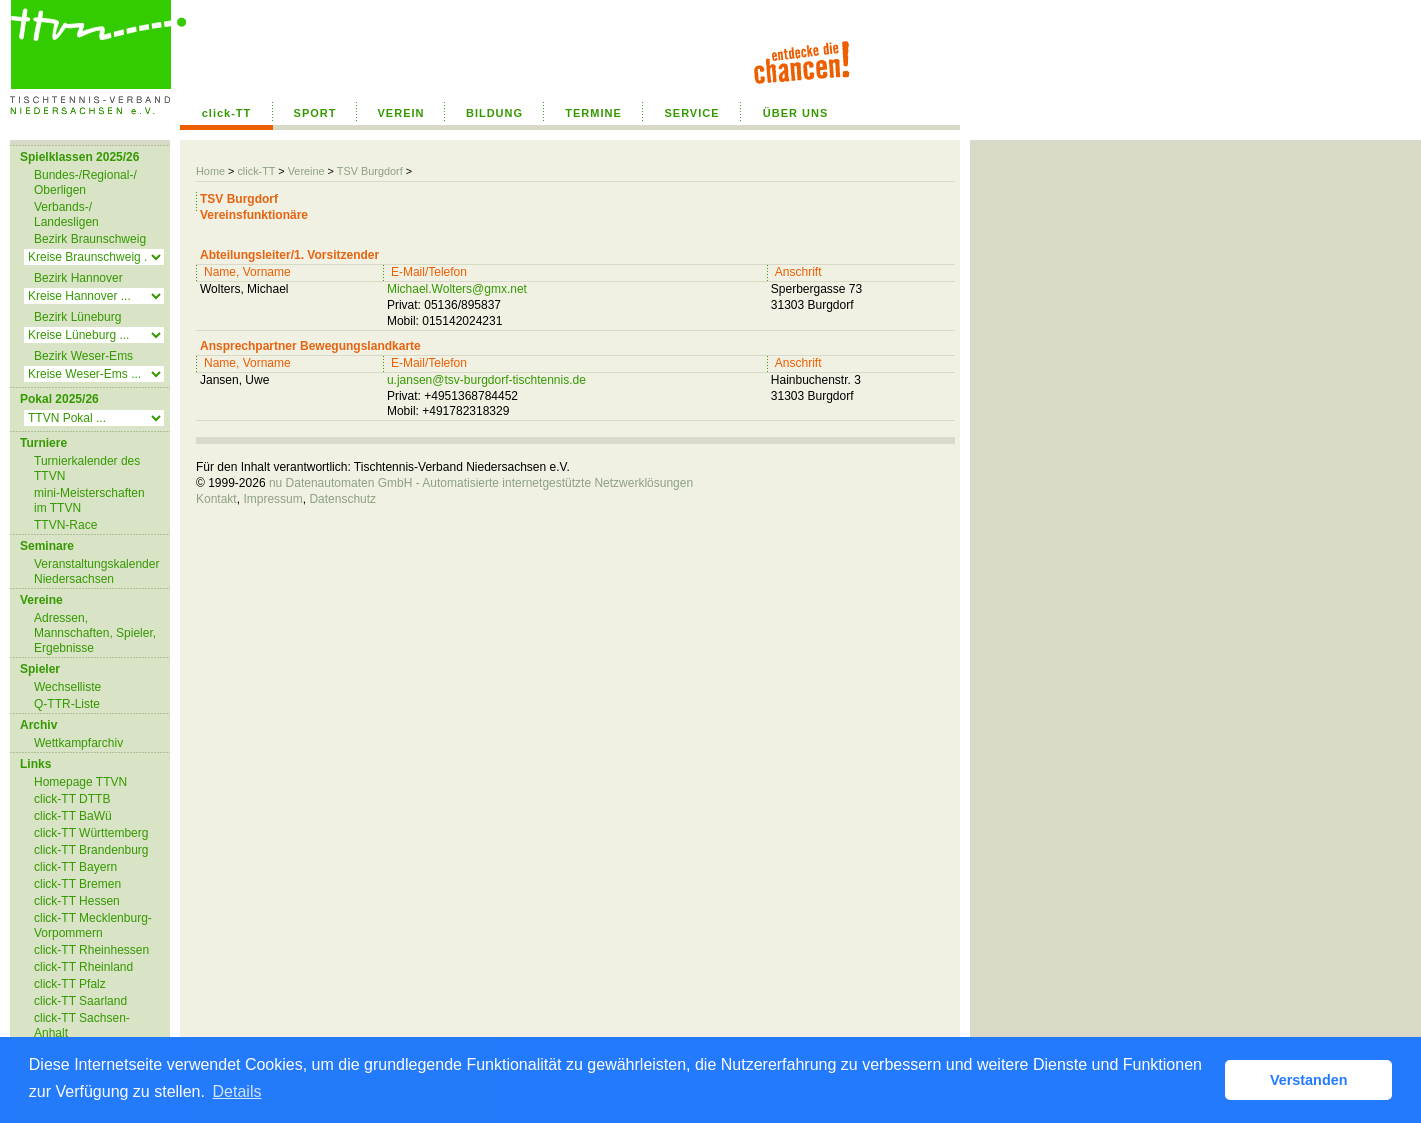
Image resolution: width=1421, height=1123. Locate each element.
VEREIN (401, 113)
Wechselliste (67, 687)
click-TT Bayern (75, 867)
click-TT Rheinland (83, 967)
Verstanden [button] (1309, 1080)
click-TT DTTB (72, 799)
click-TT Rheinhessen (91, 950)
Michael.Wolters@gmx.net (457, 289)
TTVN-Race (65, 525)
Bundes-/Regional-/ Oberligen (85, 182)
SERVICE (691, 113)
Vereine (306, 171)
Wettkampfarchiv (78, 743)
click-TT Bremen (77, 884)
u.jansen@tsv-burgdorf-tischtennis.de (486, 380)
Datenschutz (342, 499)
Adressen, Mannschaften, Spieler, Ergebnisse (95, 633)
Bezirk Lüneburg (77, 317)
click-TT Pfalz (70, 984)
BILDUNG (494, 113)
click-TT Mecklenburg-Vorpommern (93, 925)
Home (210, 171)
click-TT (227, 113)
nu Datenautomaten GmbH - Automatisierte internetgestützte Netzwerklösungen (481, 483)
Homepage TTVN (80, 782)
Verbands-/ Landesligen (66, 214)
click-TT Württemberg (91, 833)
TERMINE (593, 113)
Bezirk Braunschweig (90, 239)
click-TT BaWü (73, 816)
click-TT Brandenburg (91, 850)
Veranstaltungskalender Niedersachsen (96, 571)
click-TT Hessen (77, 901)
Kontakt (216, 499)
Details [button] (237, 1091)
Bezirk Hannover (78, 278)
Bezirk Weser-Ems (83, 356)
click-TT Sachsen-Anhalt (82, 1025)
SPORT (315, 113)
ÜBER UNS (795, 113)
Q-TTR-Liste (67, 704)
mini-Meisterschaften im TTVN (89, 500)
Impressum (272, 499)
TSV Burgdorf (370, 171)
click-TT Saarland (80, 1001)
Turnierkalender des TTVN (87, 468)
